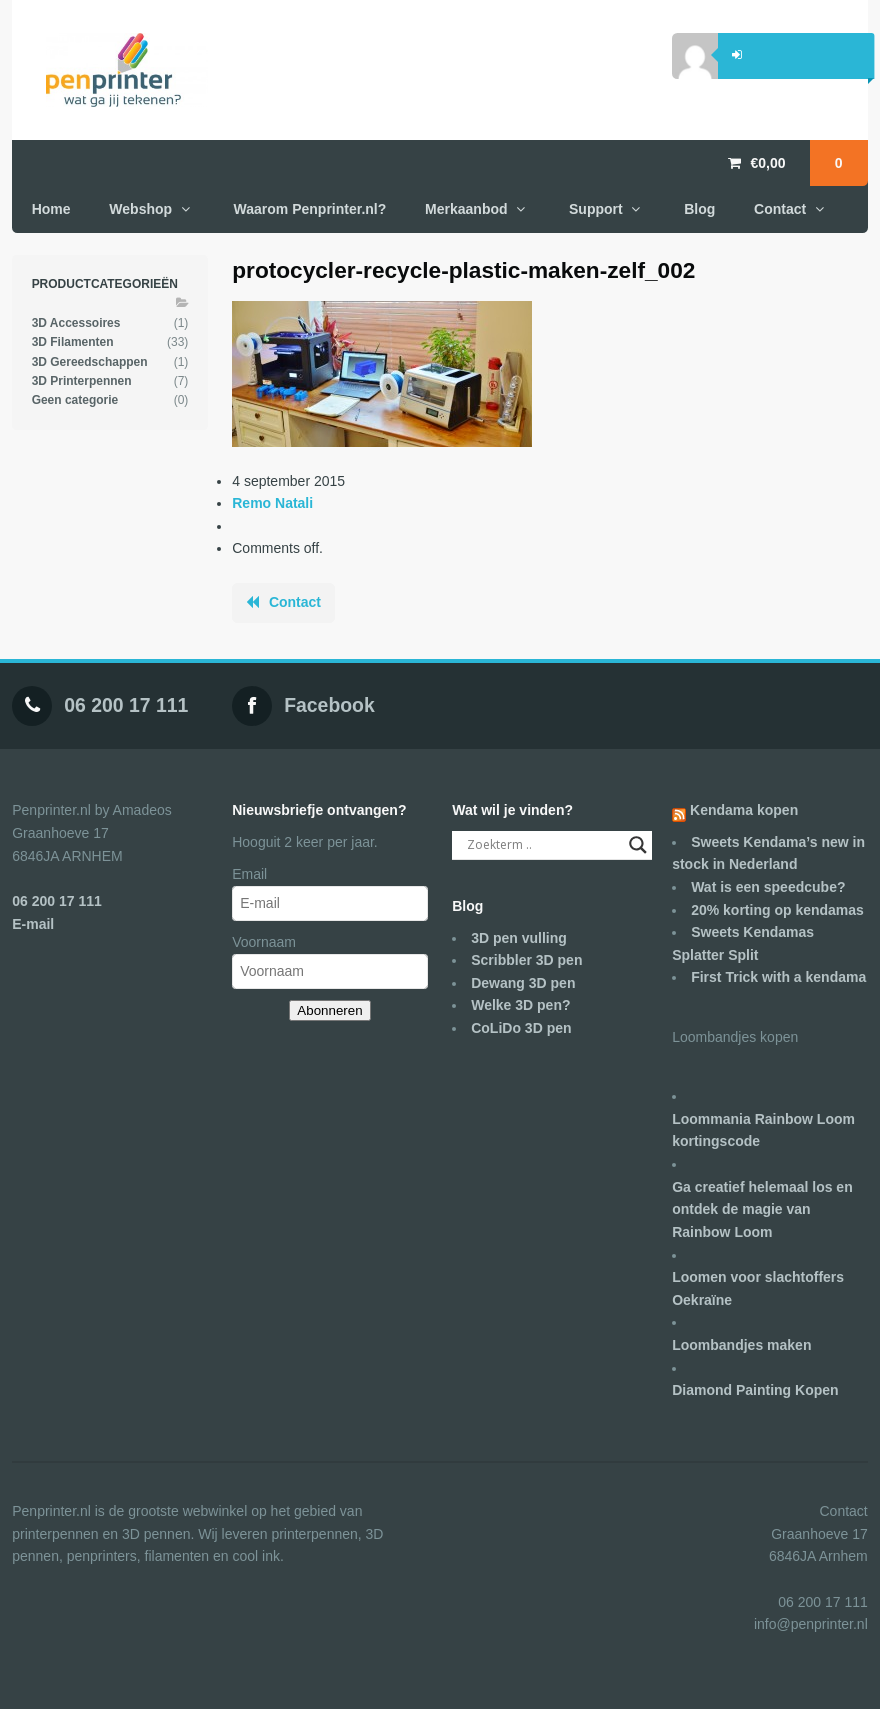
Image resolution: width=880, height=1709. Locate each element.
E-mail (33, 924)
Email (249, 874)
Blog (699, 209)
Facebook (329, 705)
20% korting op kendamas (777, 910)
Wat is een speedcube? (768, 887)
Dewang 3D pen (523, 983)
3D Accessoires (76, 323)
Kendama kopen (744, 810)
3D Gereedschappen (90, 362)
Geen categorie (75, 400)
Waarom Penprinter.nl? (310, 209)
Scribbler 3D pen (526, 960)
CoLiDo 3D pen (521, 1028)
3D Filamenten (73, 342)
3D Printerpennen (82, 381)
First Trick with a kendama (778, 977)
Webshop (140, 209)
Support (596, 209)
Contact (780, 209)
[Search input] (543, 845)
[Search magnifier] (638, 845)
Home (51, 209)
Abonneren (329, 1010)
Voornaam (264, 942)
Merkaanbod (466, 209)
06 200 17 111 (126, 705)
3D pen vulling (519, 938)
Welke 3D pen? (520, 1005)
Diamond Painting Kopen (755, 1390)
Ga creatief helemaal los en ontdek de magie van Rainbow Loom (762, 1209)
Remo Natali (272, 503)
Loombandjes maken (741, 1345)
